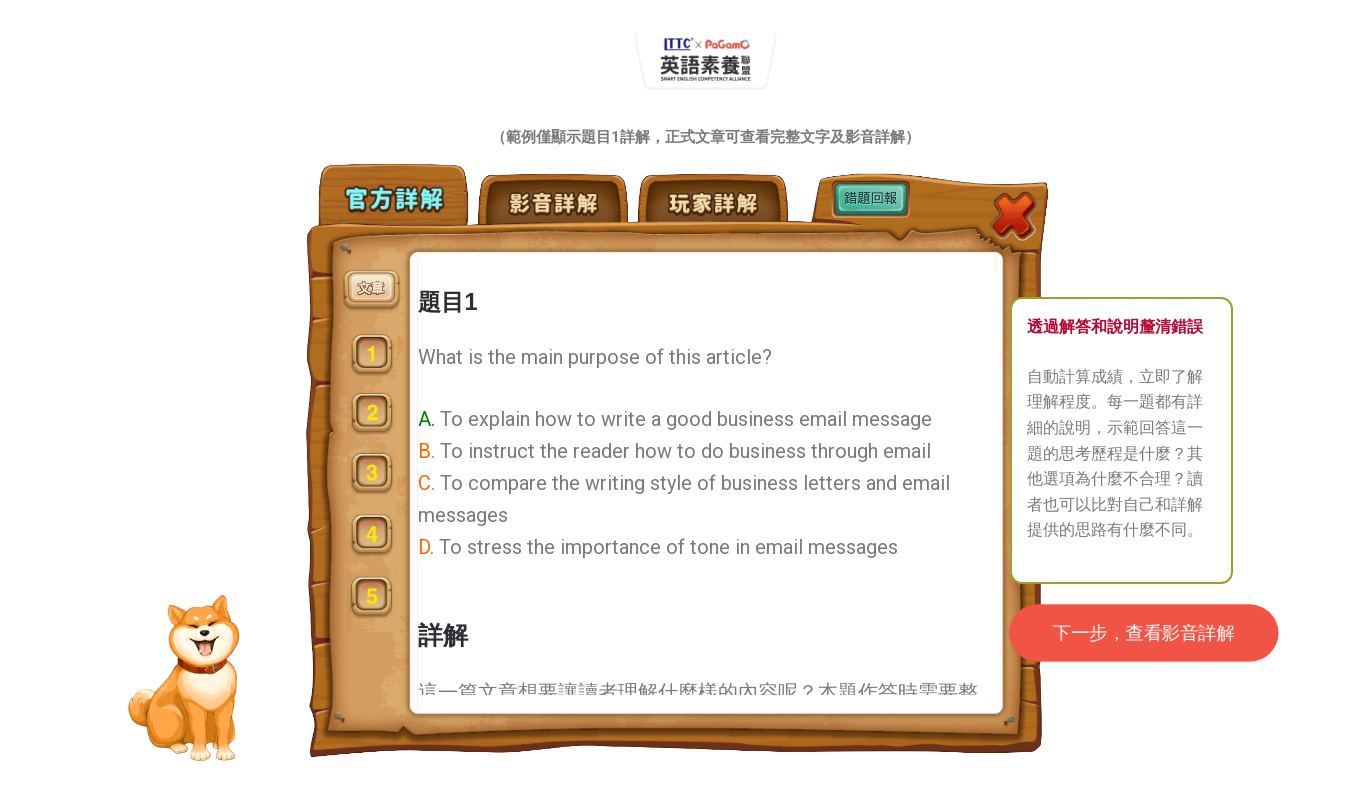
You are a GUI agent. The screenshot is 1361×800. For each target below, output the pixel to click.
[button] (1143, 633)
